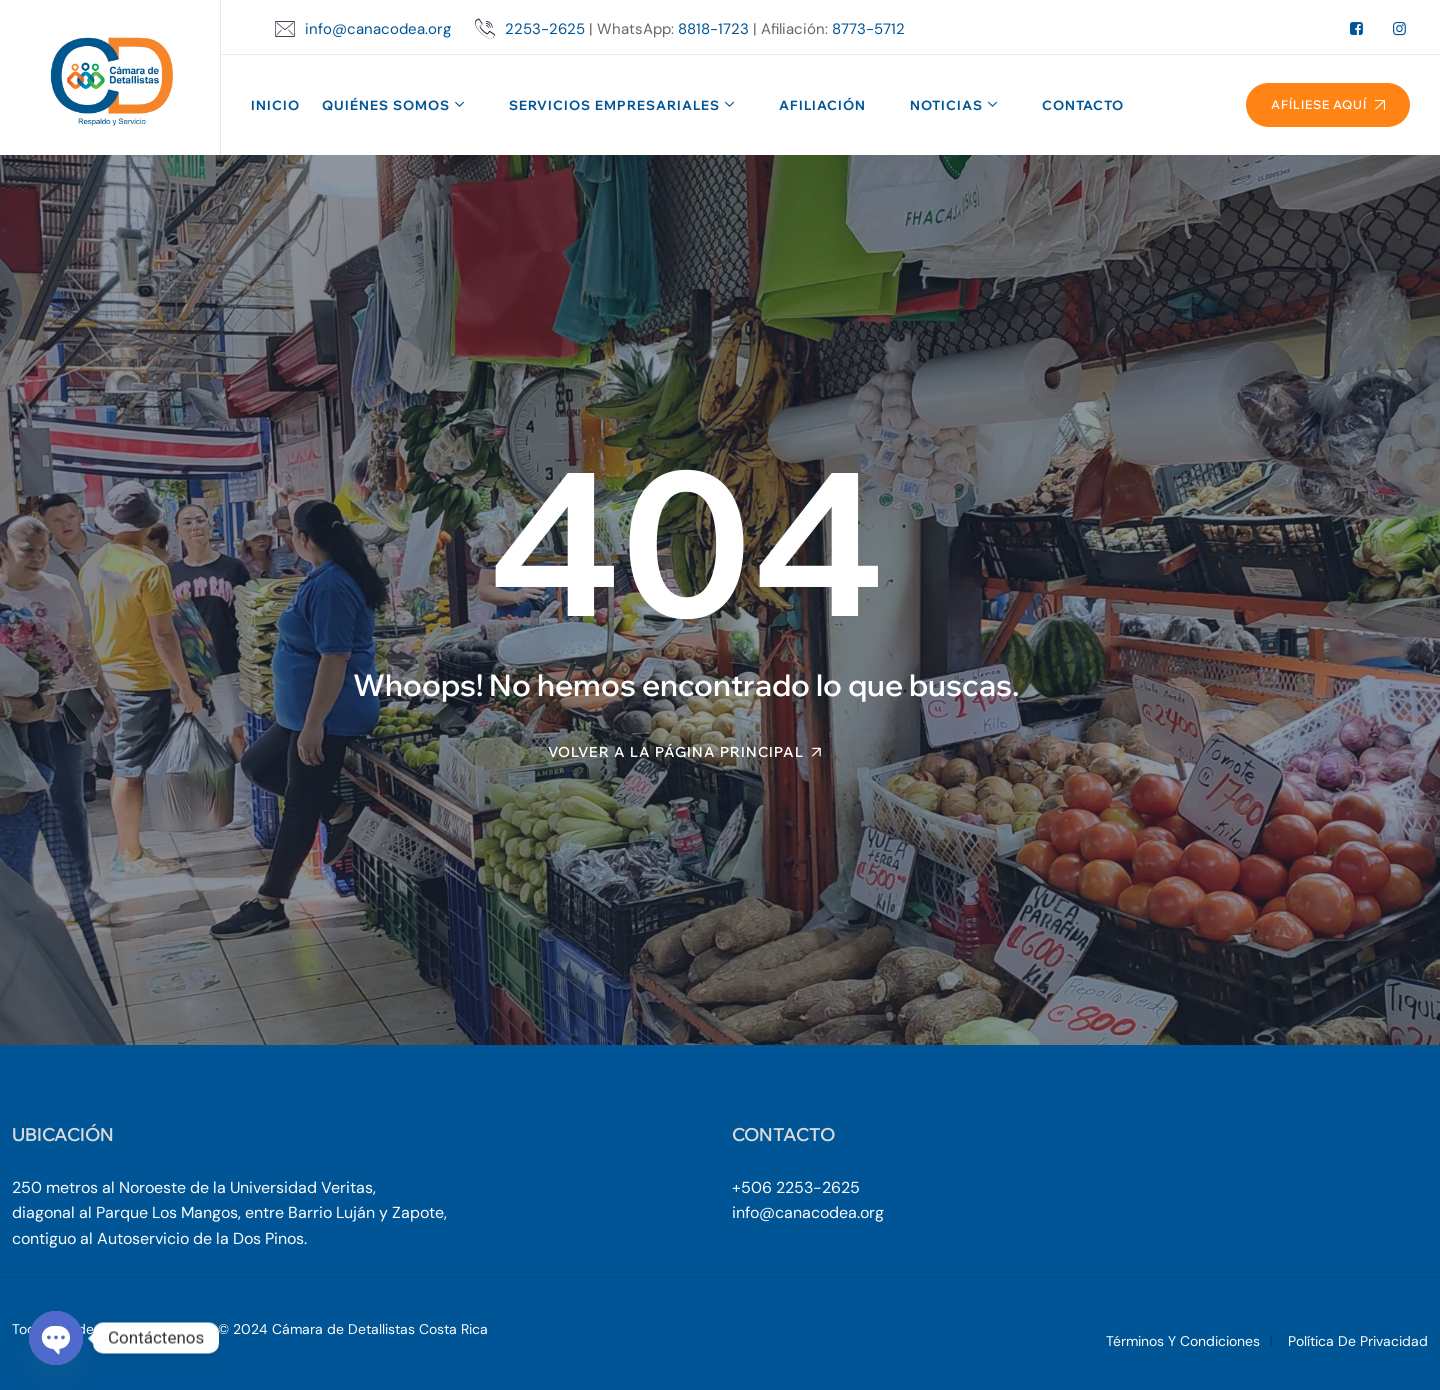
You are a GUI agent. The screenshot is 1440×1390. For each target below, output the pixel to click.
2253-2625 (545, 29)
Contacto (1083, 105)
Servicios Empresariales (614, 105)
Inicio (275, 105)
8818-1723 (713, 29)
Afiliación (822, 105)
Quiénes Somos (386, 105)
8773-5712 (868, 29)
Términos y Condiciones (1183, 1341)
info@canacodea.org (378, 29)
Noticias (946, 105)
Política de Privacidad (1358, 1341)
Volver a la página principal (676, 752)
